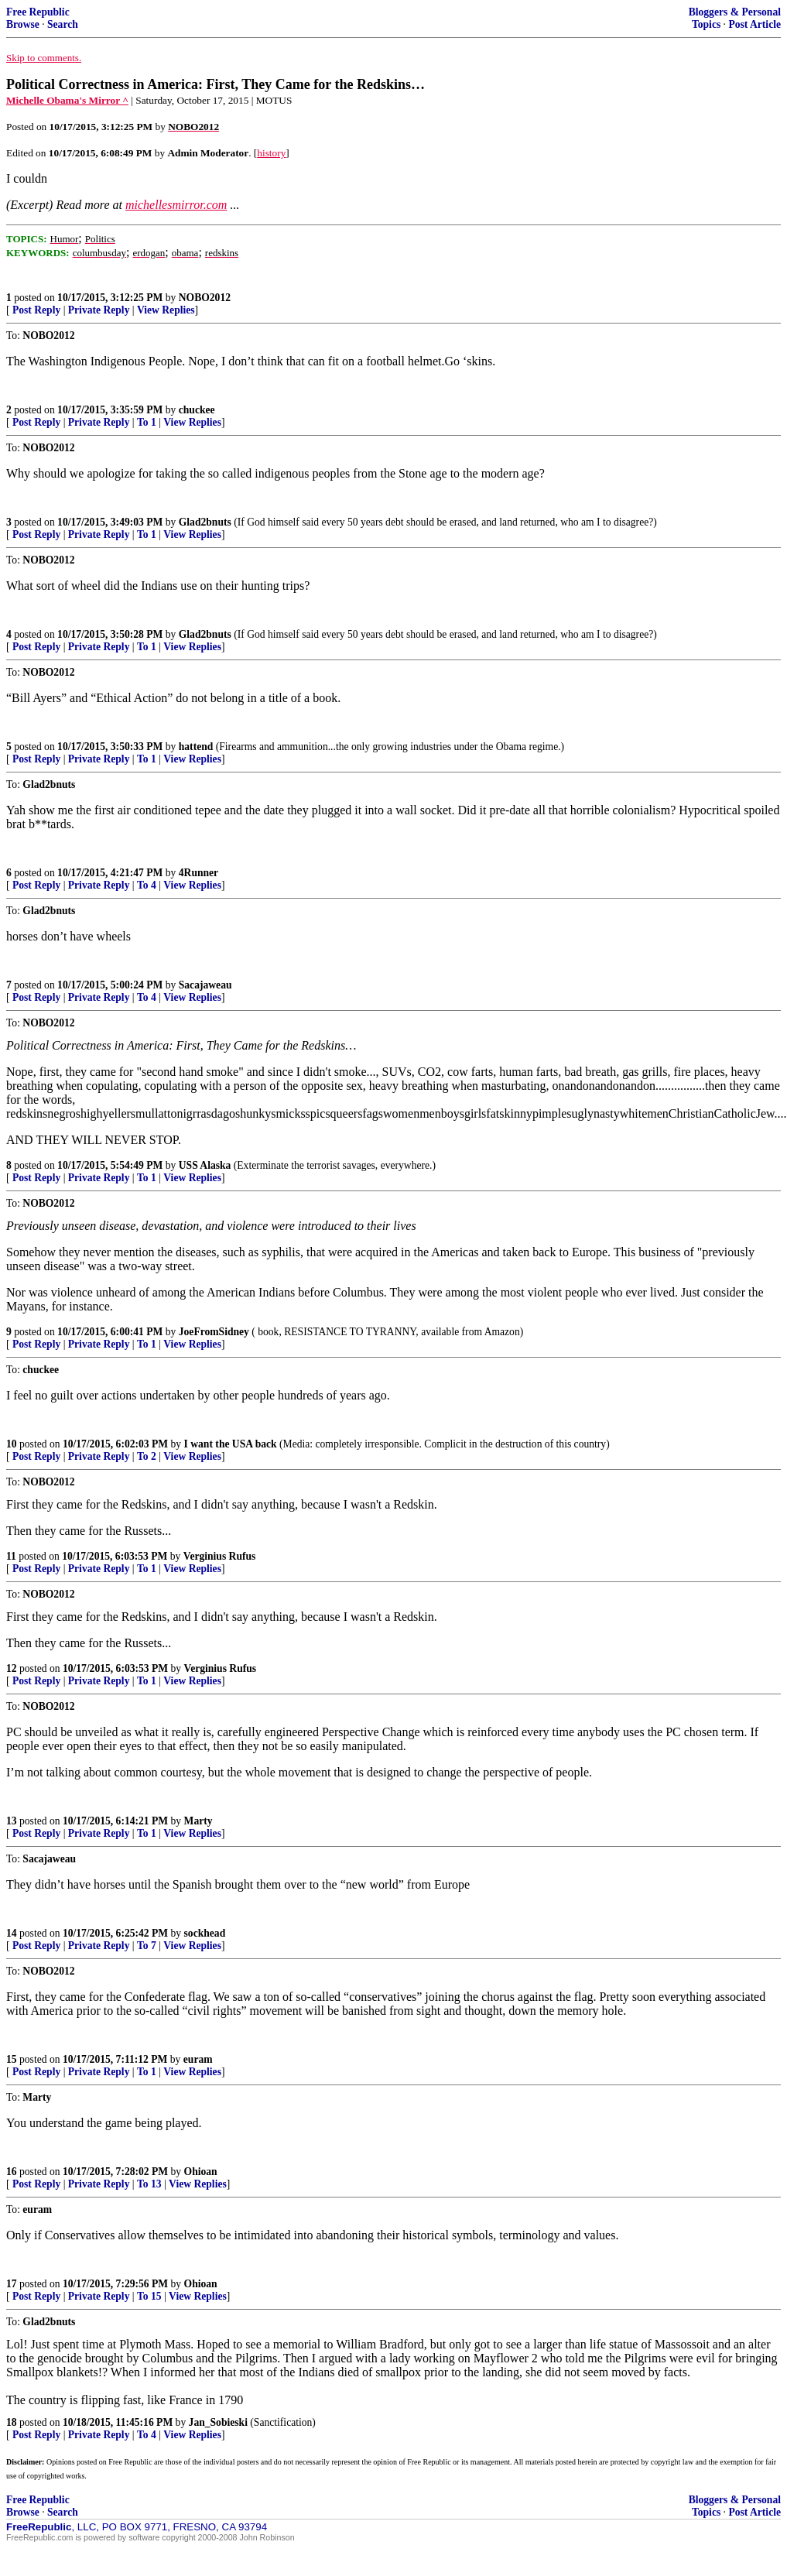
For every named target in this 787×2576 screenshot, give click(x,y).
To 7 (146, 1945)
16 (11, 2171)
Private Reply (99, 310)
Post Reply (36, 310)
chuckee (197, 410)
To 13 (149, 2184)
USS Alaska (205, 1165)
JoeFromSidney (214, 1332)
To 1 (146, 422)
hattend (196, 746)
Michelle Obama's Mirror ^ (67, 100)
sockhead (205, 1933)
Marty (198, 1821)
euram (198, 2059)
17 (11, 2284)
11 (11, 1556)
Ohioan (200, 2171)
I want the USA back (230, 1444)
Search (62, 24)
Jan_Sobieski (218, 2422)
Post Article (754, 24)
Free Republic (38, 12)
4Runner (198, 873)
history (271, 153)
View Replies (166, 310)
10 (11, 1444)
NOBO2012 (205, 297)
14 (11, 1933)
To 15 (149, 2296)
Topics (706, 24)
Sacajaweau (205, 985)
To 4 (146, 885)
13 (11, 1821)
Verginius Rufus (219, 1556)
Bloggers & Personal (735, 12)
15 (11, 2059)
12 (11, 1668)
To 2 (146, 1456)
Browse (22, 24)
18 (11, 2422)
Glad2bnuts (205, 522)
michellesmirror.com (176, 204)
